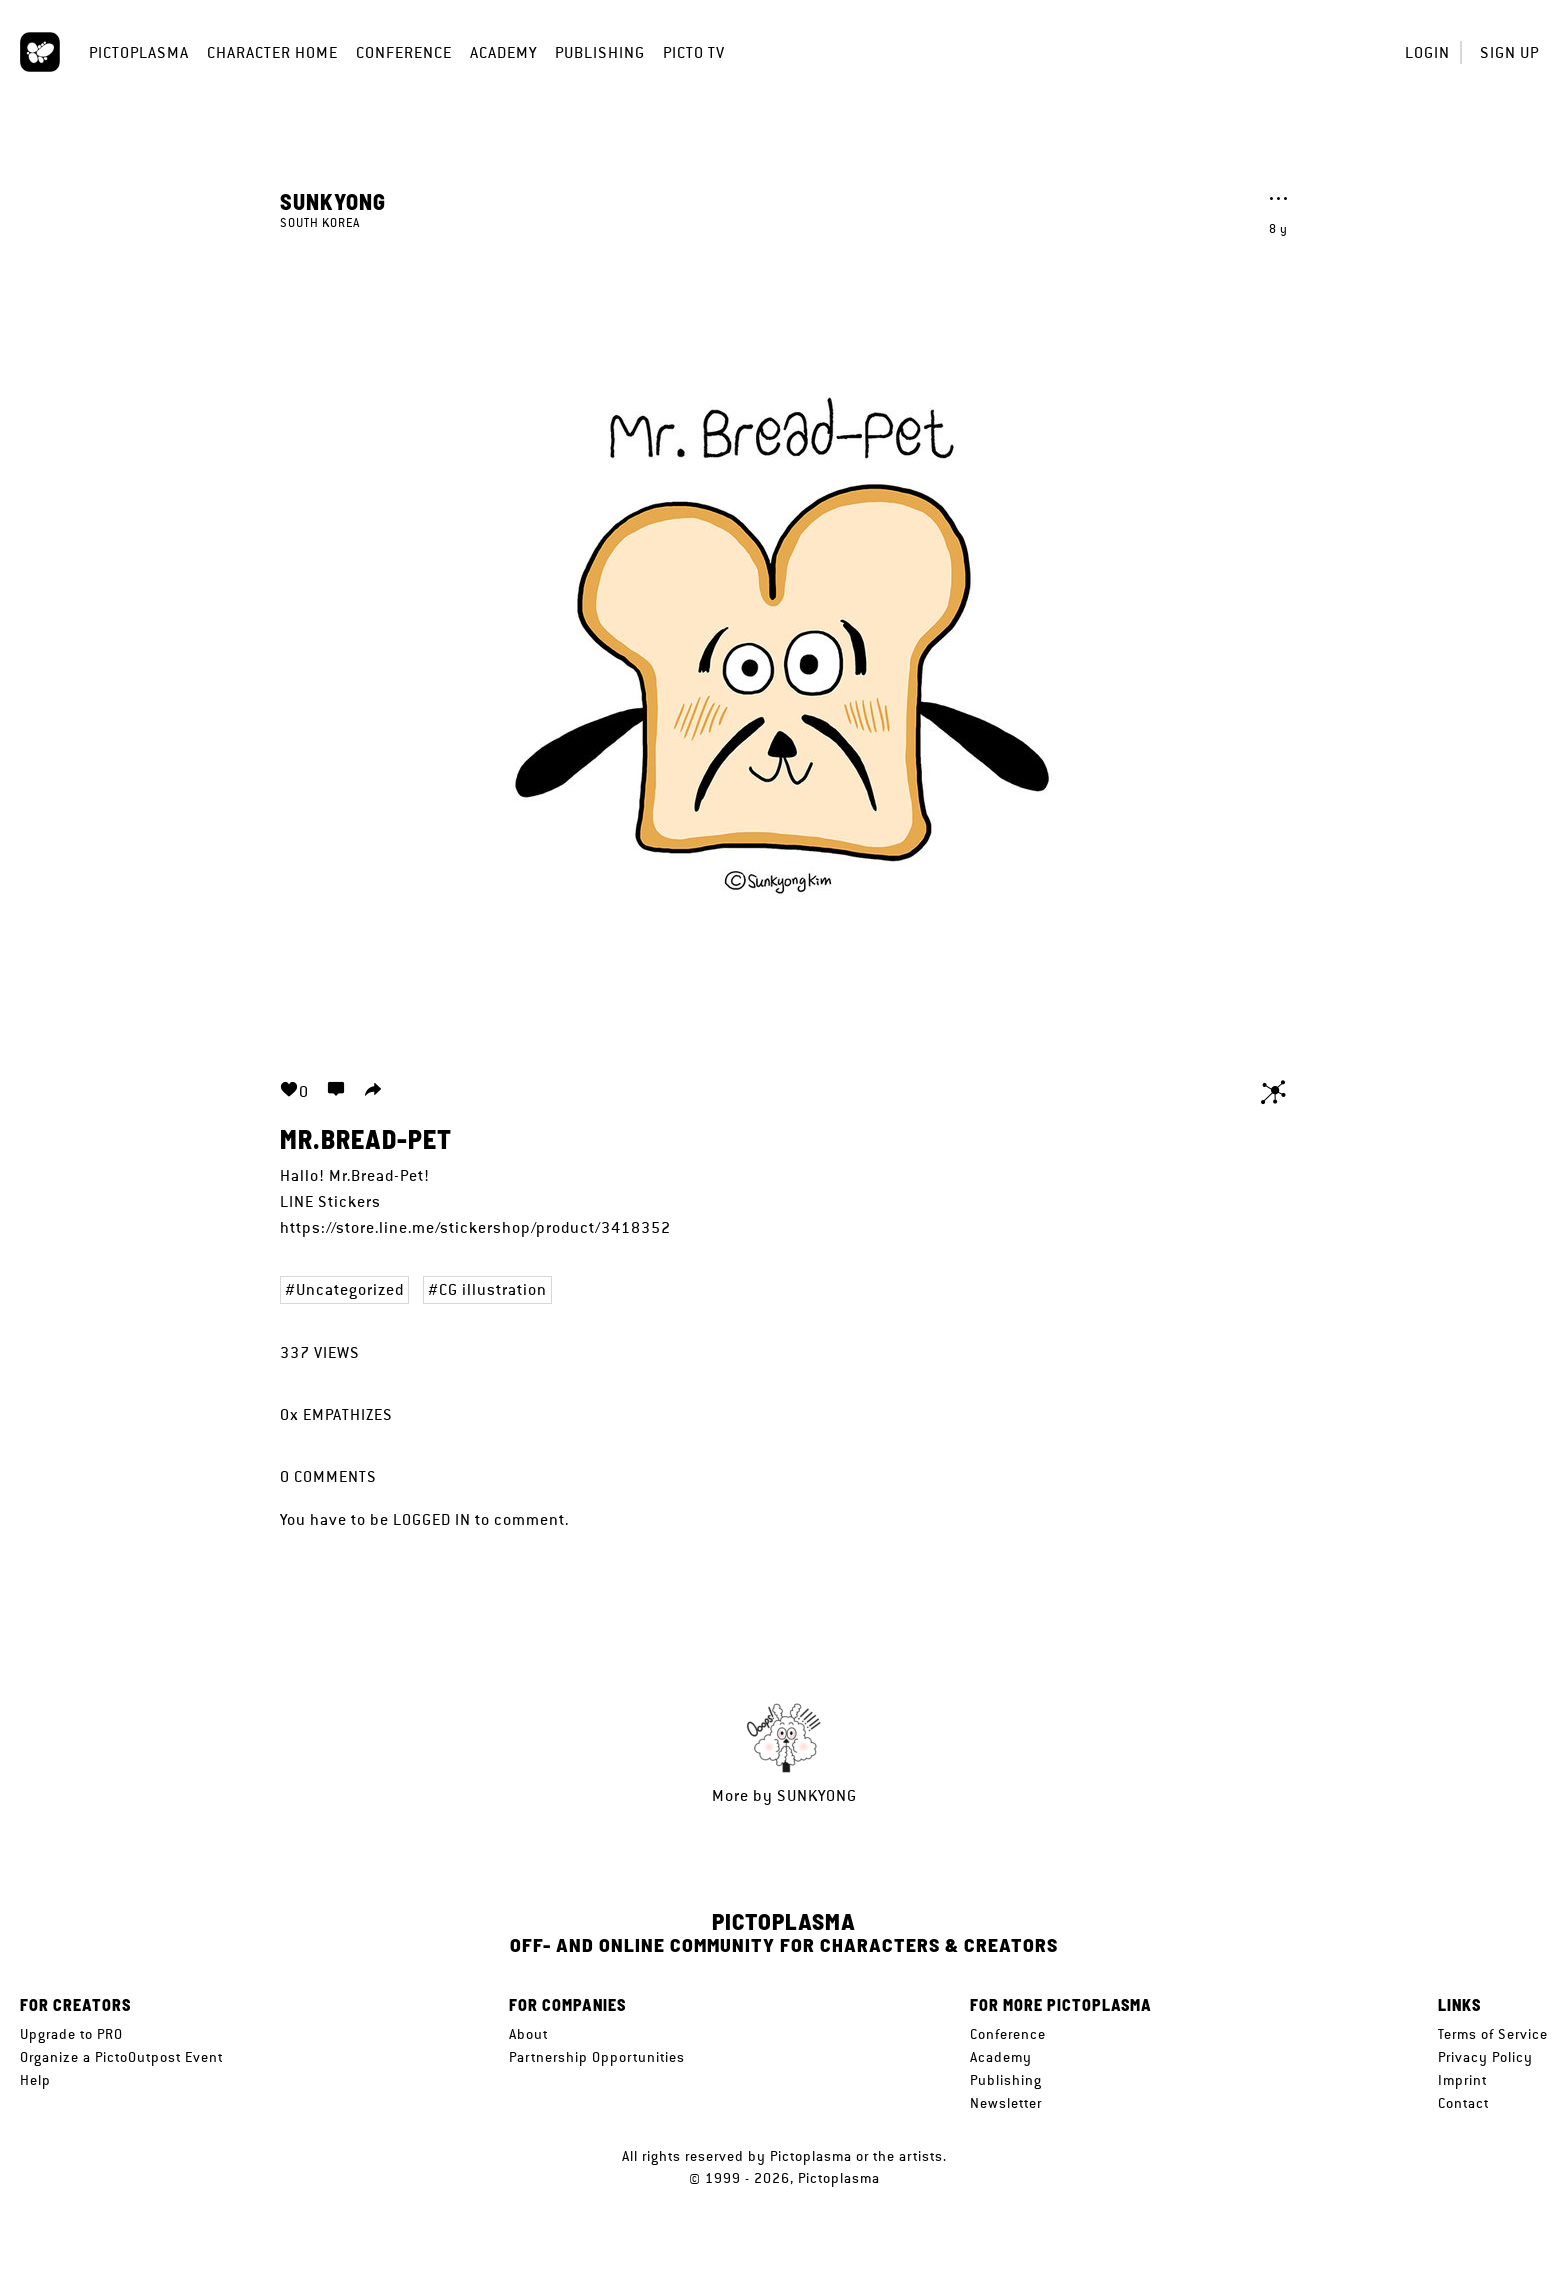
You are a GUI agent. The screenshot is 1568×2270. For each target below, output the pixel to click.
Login (1427, 52)
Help (35, 2080)
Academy (503, 52)
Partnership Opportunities (597, 2057)
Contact (1463, 2103)
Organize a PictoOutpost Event (121, 2057)
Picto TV (694, 52)
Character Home (272, 52)
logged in (432, 1519)
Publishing (600, 52)
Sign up (1509, 52)
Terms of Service (1493, 2034)
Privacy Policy (1485, 2057)
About (528, 2034)
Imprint (1462, 2080)
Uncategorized (350, 1289)
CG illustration (493, 1289)
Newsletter (1006, 2103)
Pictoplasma (139, 52)
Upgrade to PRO (71, 2034)
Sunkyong (333, 201)
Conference (404, 52)
